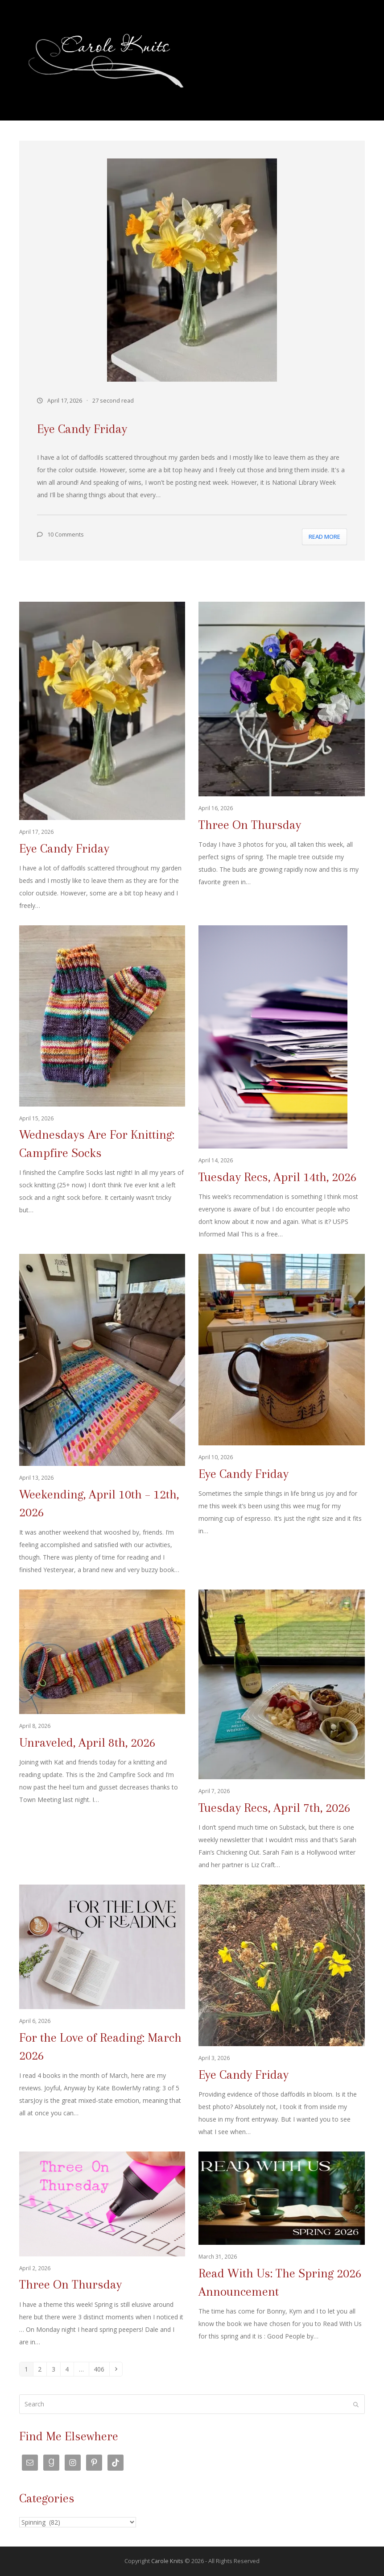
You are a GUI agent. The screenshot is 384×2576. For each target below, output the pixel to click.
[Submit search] (356, 2404)
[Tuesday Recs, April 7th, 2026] (281, 1730)
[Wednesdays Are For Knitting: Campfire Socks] (102, 1082)
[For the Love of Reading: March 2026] (102, 2011)
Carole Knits (167, 2561)
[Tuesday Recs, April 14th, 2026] (281, 1082)
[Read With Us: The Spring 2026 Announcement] (281, 2250)
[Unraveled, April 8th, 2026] (102, 1730)
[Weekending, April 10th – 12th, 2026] (102, 1415)
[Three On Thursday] (281, 757)
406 (100, 2368)
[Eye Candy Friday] (102, 757)
